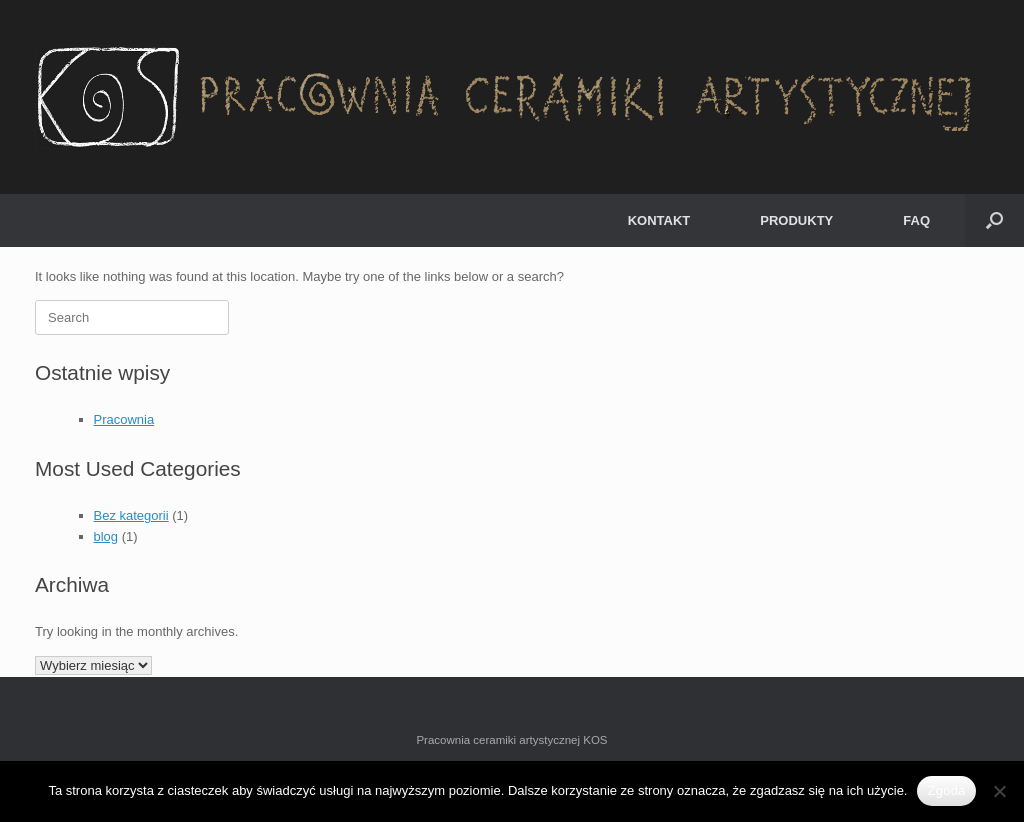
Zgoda (946, 790)
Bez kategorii (131, 515)
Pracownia (124, 419)
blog (106, 536)
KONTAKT (659, 220)
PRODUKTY (796, 220)
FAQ (916, 220)
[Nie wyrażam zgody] (999, 791)
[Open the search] (994, 220)
